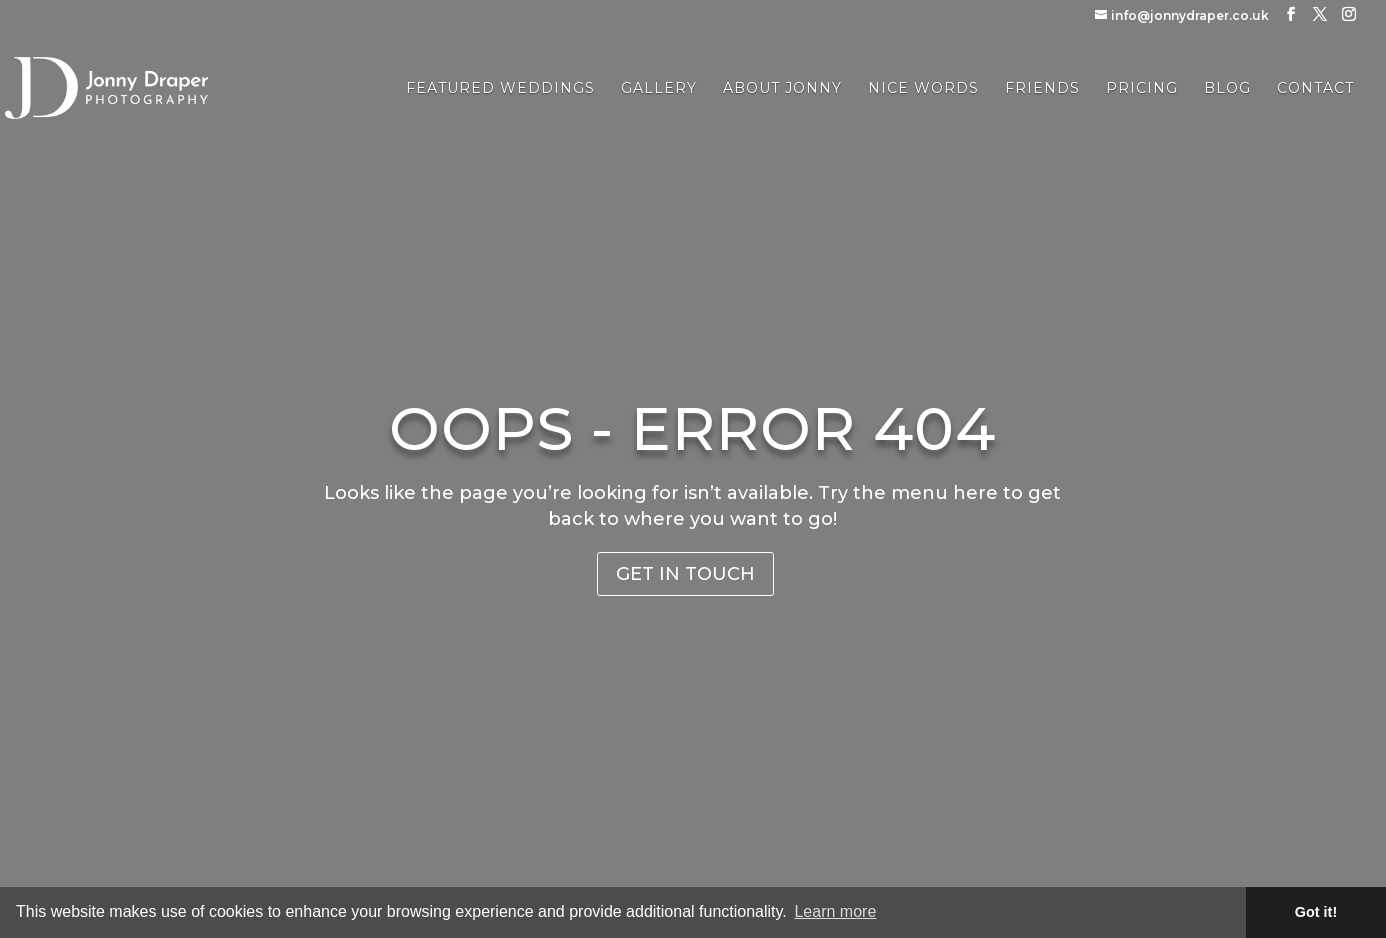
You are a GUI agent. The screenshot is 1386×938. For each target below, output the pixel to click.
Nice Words (923, 89)
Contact (1315, 89)
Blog (1227, 89)
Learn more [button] (835, 911)
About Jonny (782, 89)
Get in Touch (685, 574)
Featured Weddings (500, 89)
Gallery (659, 89)
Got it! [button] (1316, 912)
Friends (1042, 89)
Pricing (1142, 89)
